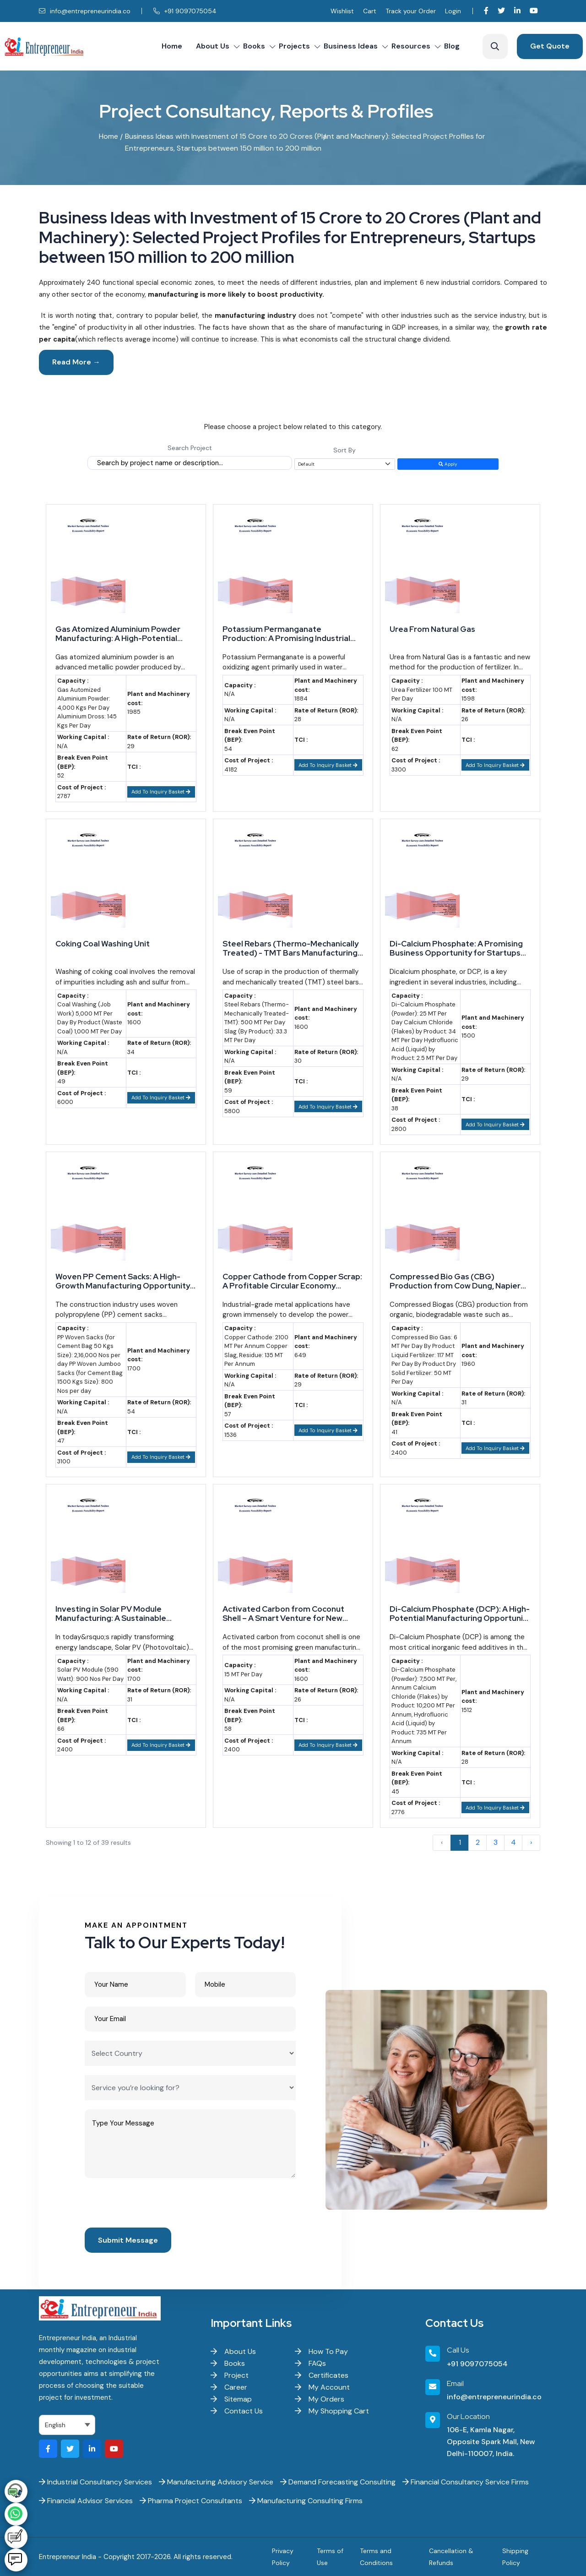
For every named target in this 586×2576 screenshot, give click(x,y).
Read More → (76, 362)
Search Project (190, 448)
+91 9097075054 (185, 11)
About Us (212, 46)
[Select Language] (67, 2425)
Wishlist (342, 11)
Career (229, 2387)
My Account (322, 2387)
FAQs (310, 2363)
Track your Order (410, 11)
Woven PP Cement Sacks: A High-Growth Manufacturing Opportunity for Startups (122, 1281)
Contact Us (237, 2411)
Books (254, 46)
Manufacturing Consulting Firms (306, 2500)
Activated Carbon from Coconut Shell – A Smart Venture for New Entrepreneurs (283, 1613)
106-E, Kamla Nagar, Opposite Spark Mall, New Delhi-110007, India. (491, 2441)
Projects (294, 46)
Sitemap (231, 2399)
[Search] (495, 46)
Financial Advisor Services (86, 2500)
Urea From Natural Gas (432, 629)
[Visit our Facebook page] (486, 11)
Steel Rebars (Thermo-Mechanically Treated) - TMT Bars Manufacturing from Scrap (290, 948)
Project (230, 2375)
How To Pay (321, 2351)
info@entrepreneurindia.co (84, 11)
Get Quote (550, 46)
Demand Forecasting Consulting (338, 2482)
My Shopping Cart (332, 2411)
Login (453, 11)
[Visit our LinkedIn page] (517, 11)
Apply (448, 464)
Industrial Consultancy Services (95, 2482)
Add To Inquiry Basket (160, 791)
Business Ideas (351, 46)
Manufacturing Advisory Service (216, 2482)
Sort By (344, 450)
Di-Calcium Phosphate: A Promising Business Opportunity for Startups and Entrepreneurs (456, 948)
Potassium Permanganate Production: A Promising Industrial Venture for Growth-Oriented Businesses (286, 634)
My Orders (319, 2399)
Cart (369, 11)
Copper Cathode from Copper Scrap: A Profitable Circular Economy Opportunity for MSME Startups (292, 1281)
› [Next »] (531, 1842)
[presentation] (154, 2205)
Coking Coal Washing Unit (102, 943)
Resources (410, 46)
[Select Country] (190, 2053)
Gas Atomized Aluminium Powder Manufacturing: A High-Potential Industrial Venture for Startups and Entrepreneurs (121, 634)
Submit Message (128, 2240)
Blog (452, 46)
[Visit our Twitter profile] (501, 11)
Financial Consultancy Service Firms (465, 2482)
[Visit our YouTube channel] (534, 11)
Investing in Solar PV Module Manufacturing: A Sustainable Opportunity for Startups (110, 1613)
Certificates (321, 2375)
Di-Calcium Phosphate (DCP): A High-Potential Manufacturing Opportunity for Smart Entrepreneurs (460, 1613)
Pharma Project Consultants (191, 2500)
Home (172, 46)
